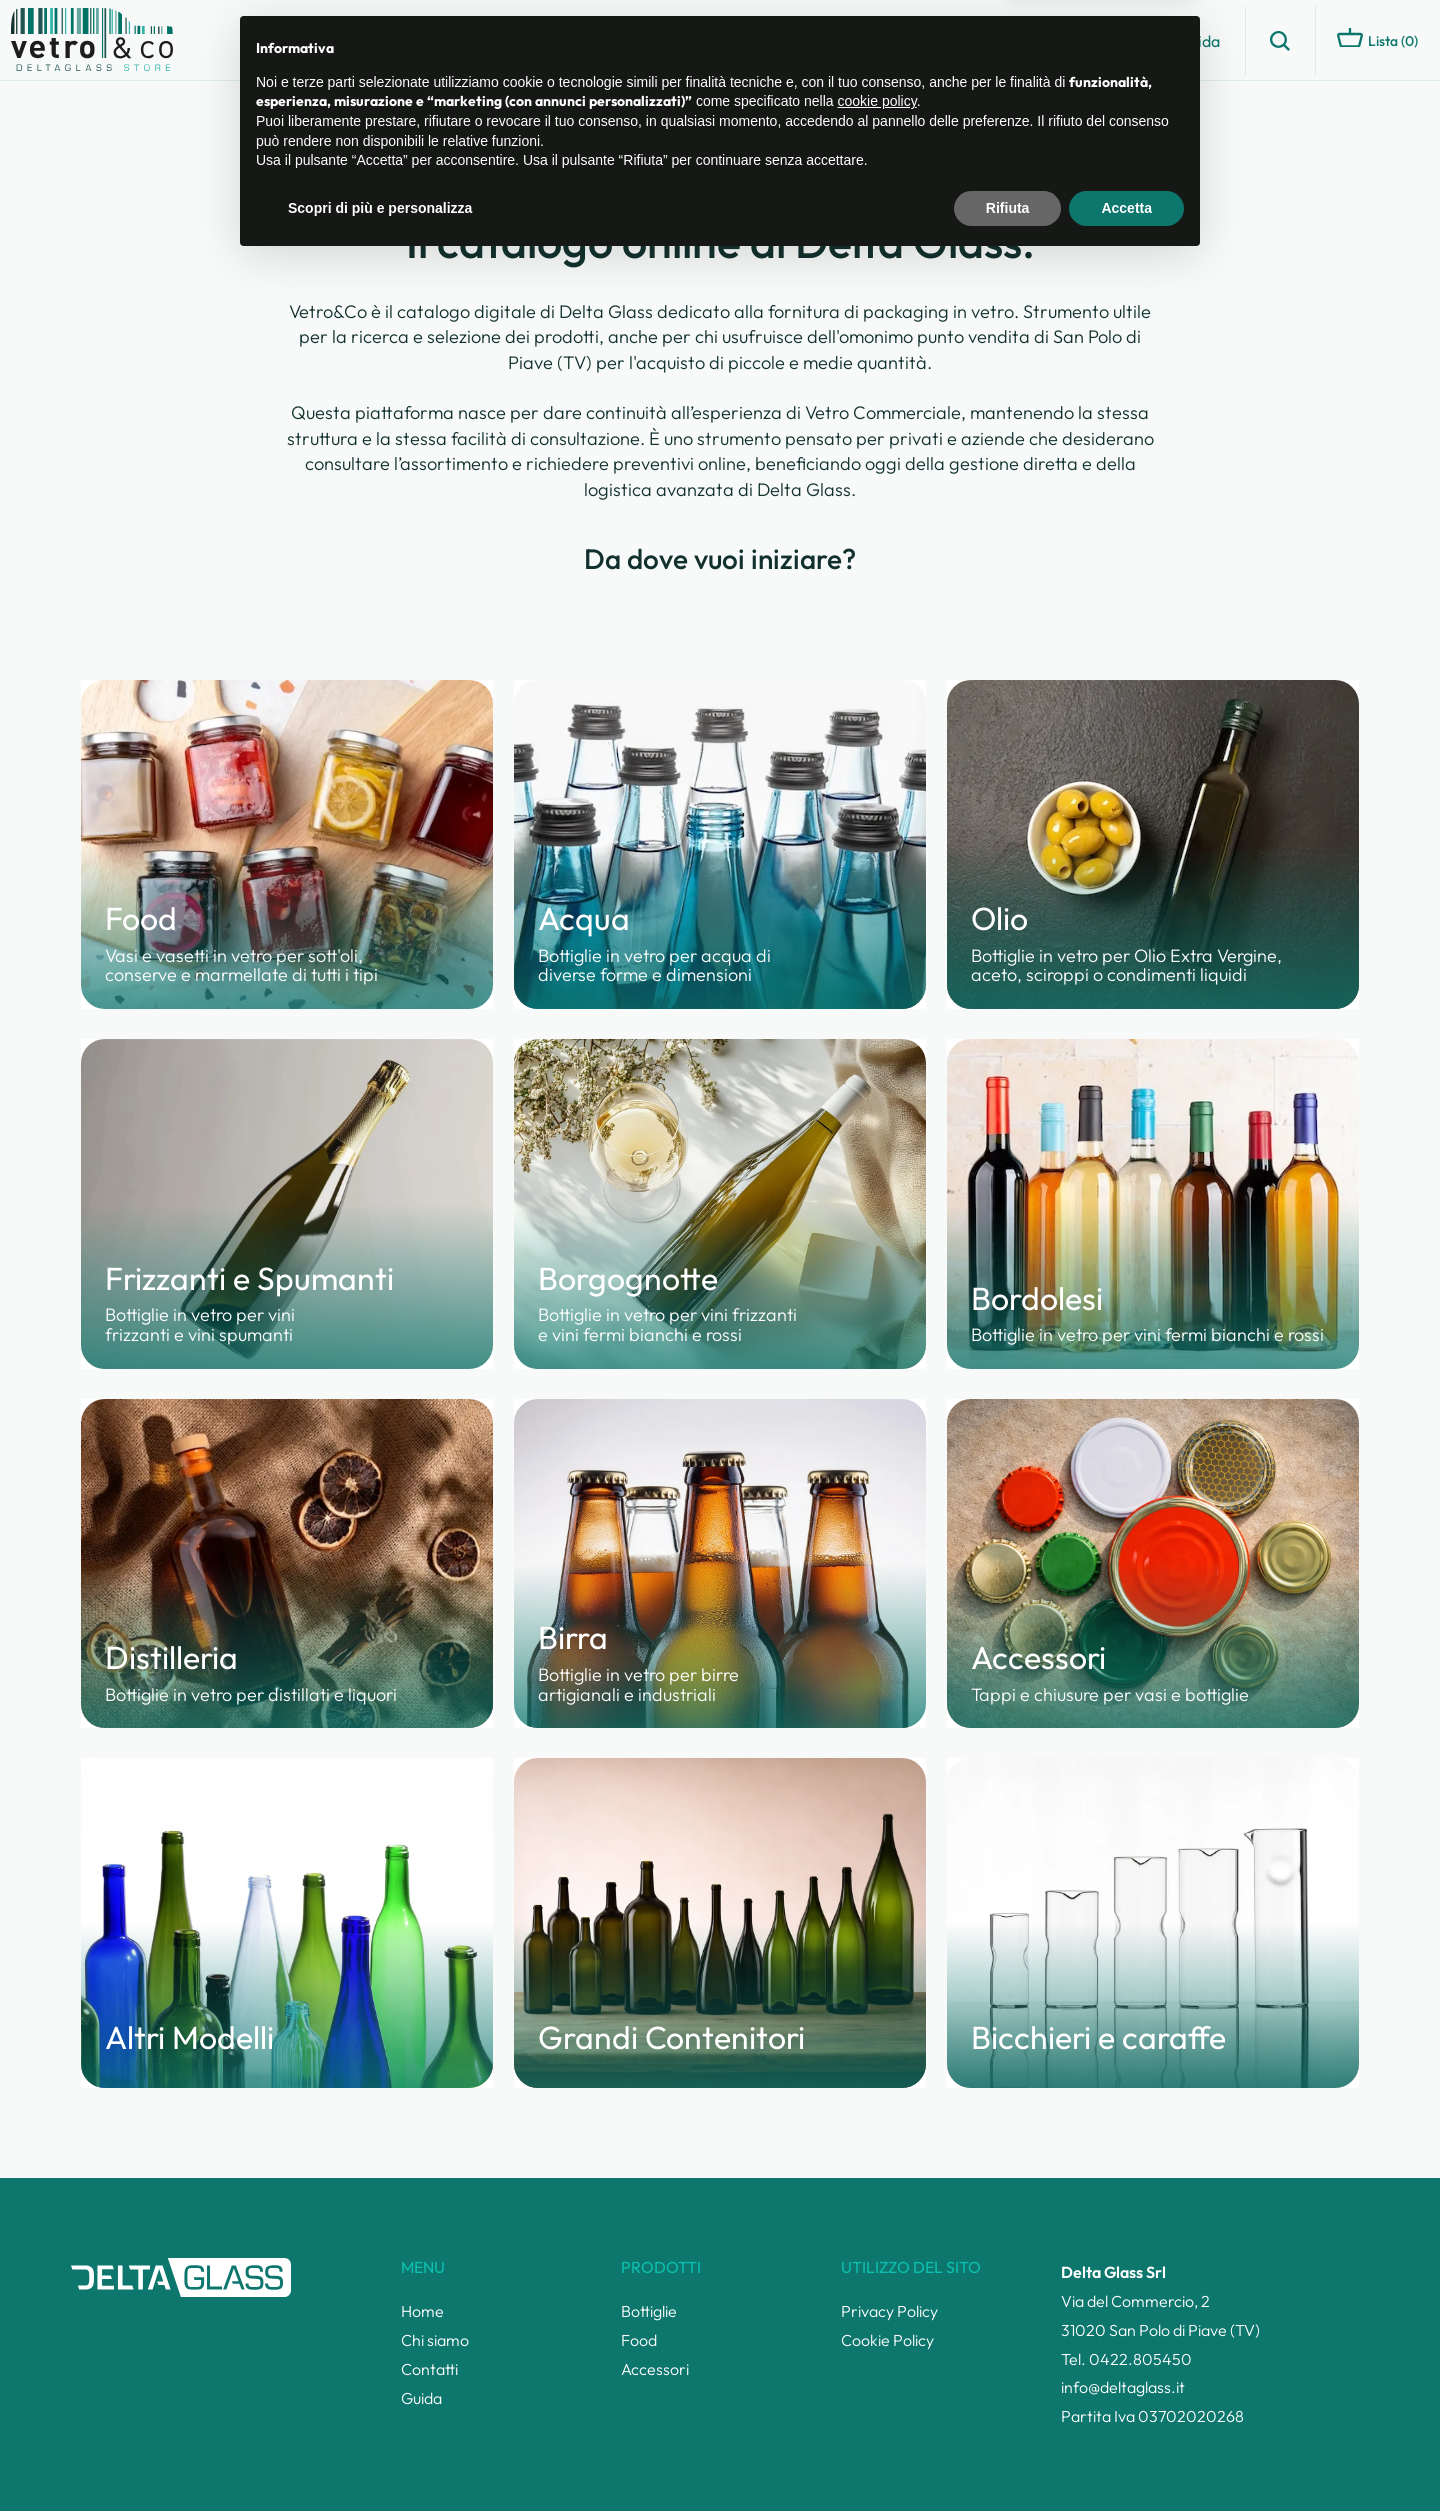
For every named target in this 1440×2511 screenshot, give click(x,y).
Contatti (1116, 41)
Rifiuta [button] (1008, 2456)
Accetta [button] (1126, 2456)
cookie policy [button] (877, 2350)
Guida (1199, 41)
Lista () (1377, 39)
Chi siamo (1019, 41)
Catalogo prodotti (888, 41)
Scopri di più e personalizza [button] (380, 2456)
